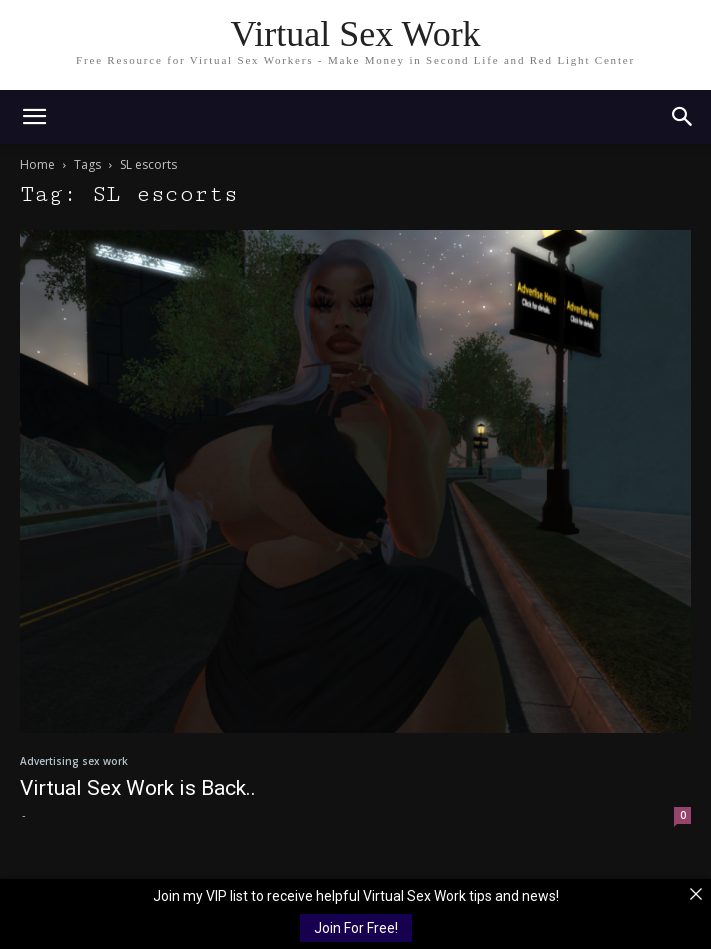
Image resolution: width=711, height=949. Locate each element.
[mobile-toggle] (34, 117)
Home (37, 164)
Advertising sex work (74, 761)
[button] (683, 117)
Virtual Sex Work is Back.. (138, 788)
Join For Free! (356, 928)
